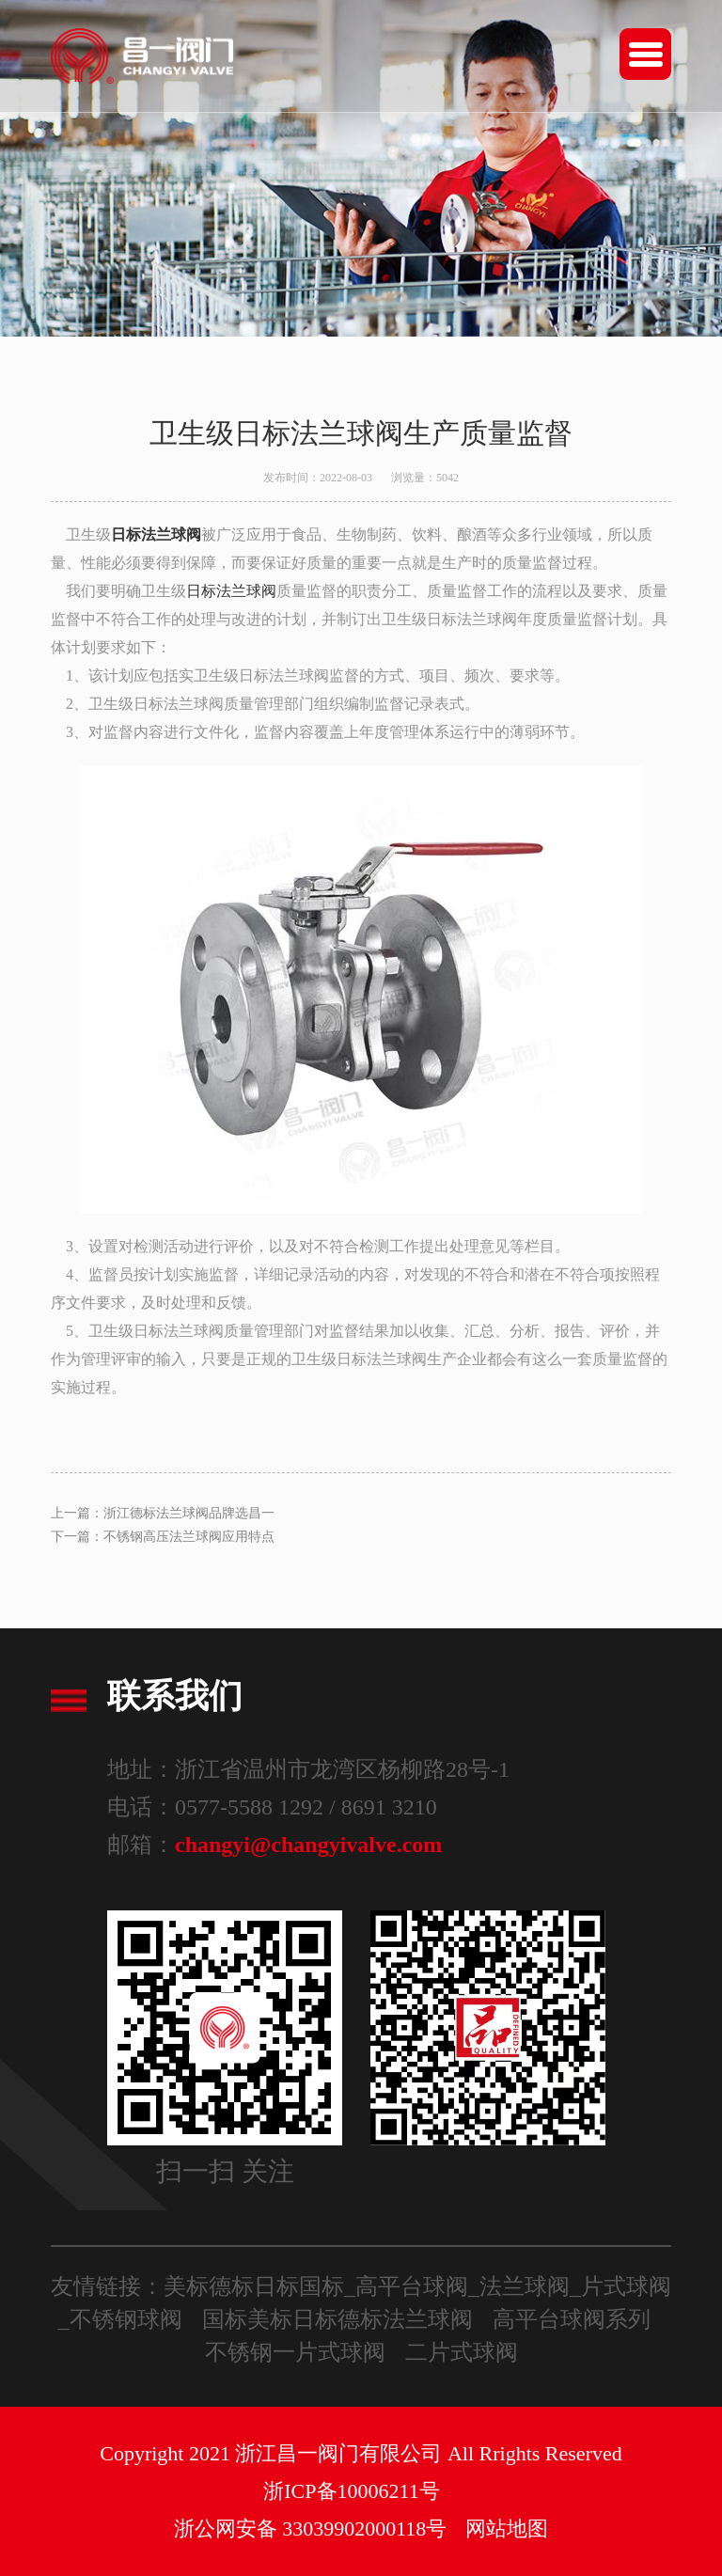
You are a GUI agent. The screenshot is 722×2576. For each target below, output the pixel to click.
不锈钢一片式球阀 (295, 2352)
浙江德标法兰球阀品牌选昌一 (189, 1513)
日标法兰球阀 (231, 591)
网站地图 (506, 2528)
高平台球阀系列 (572, 2319)
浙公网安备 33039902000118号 (310, 2528)
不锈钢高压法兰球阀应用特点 (189, 1537)
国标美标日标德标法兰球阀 (337, 2319)
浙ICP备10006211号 (351, 2491)
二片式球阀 (461, 2352)
